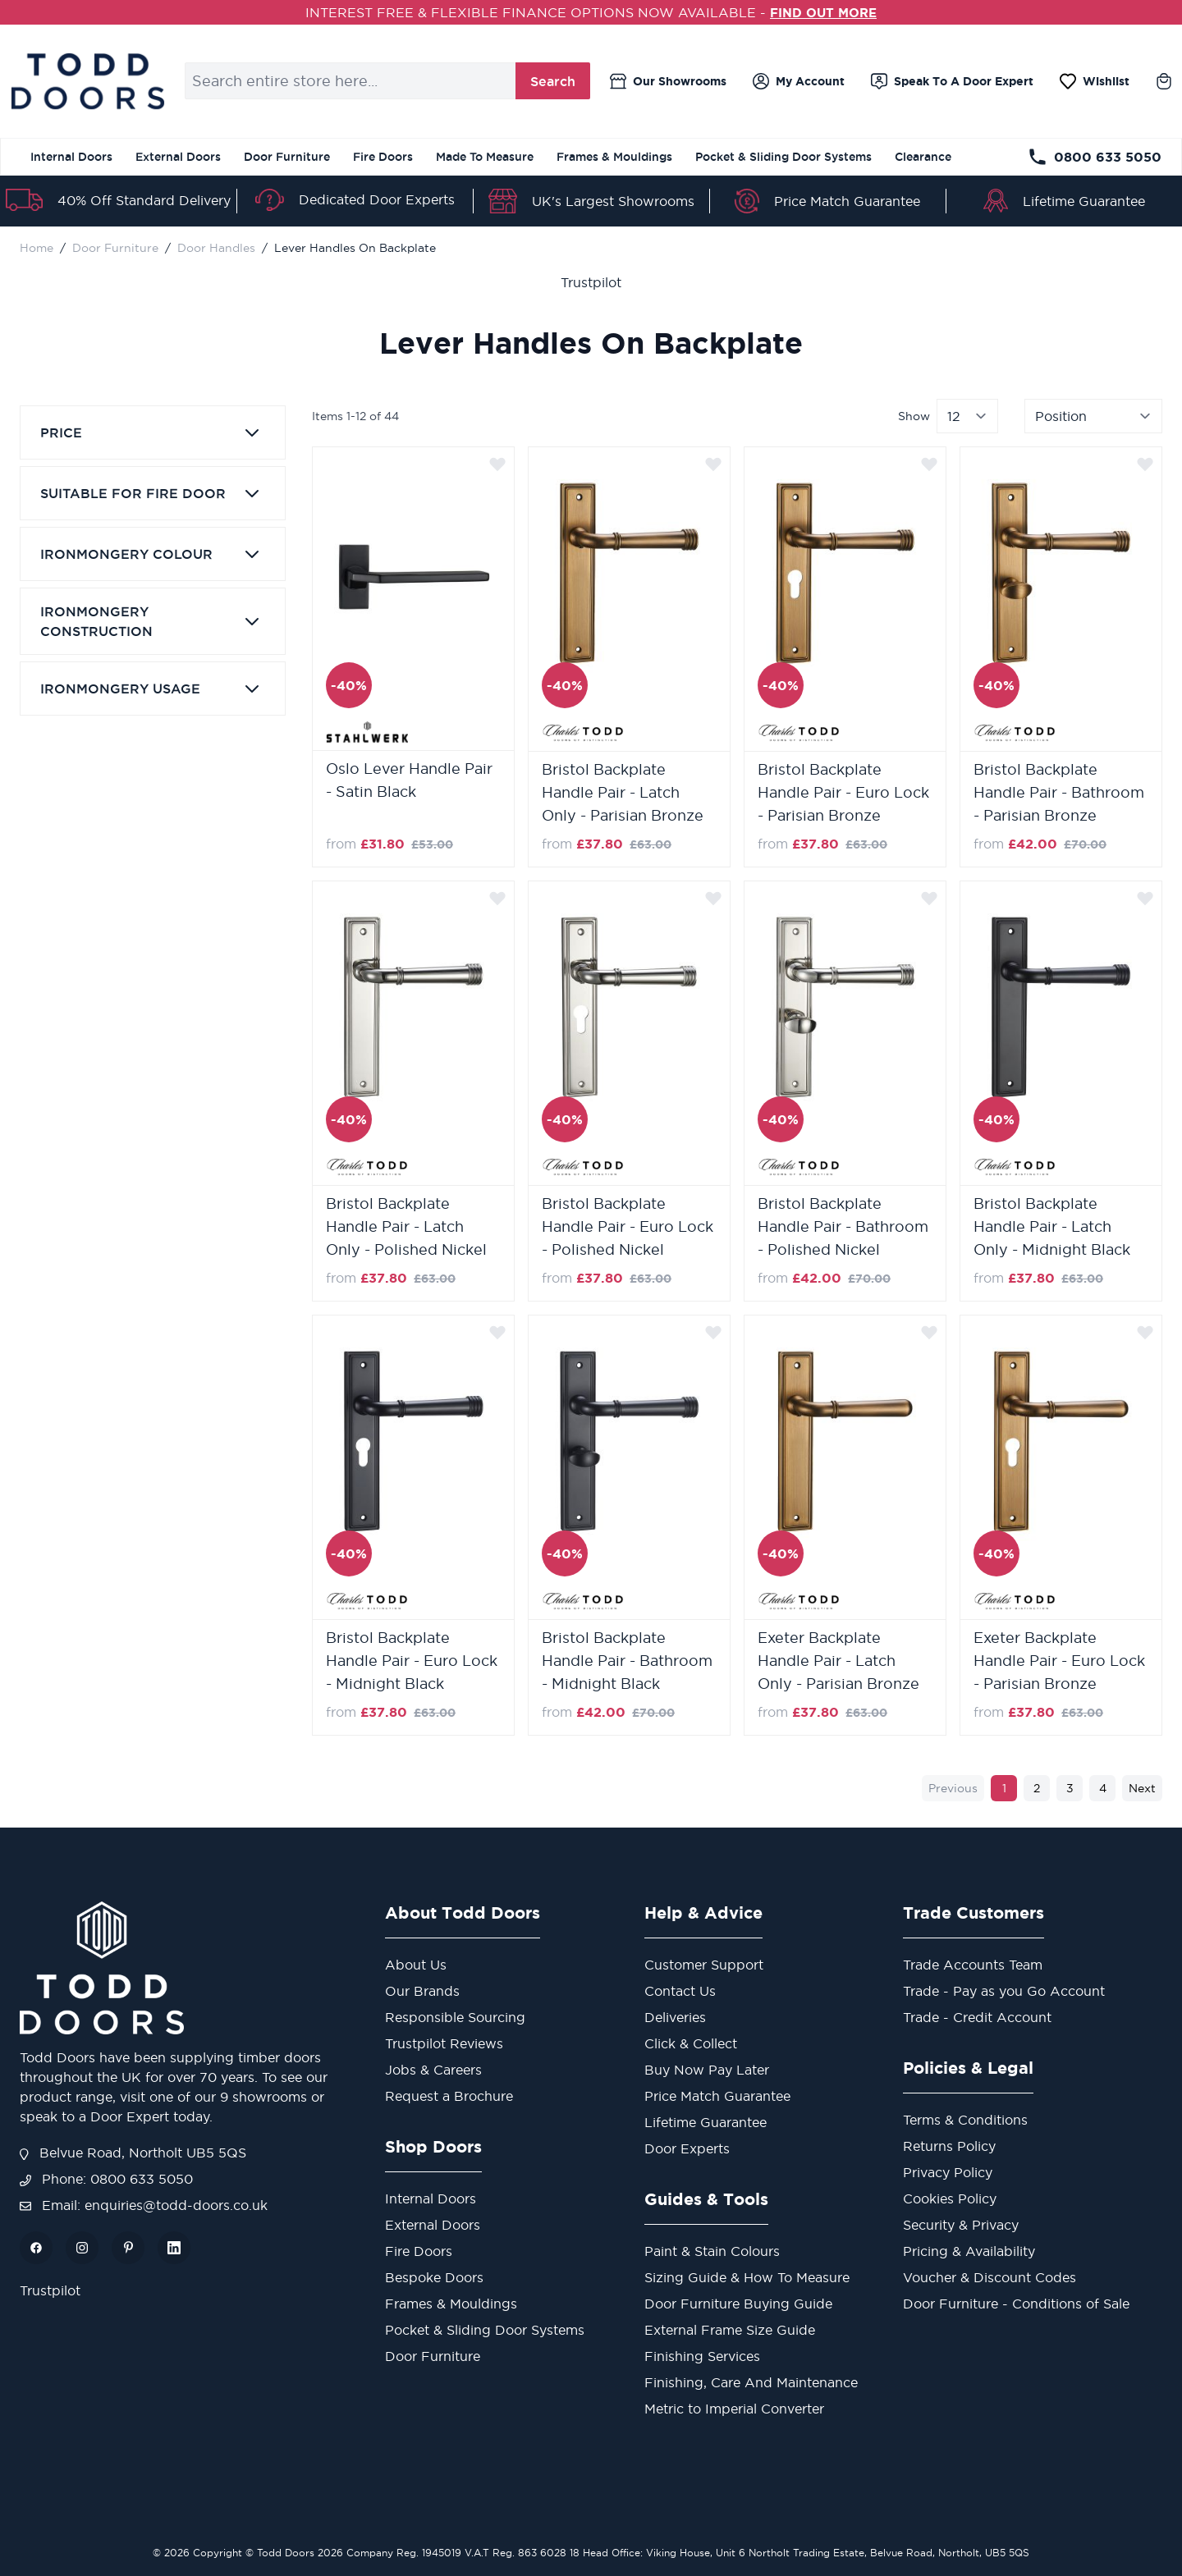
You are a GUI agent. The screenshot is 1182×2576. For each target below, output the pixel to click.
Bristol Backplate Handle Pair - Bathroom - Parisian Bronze (1059, 792)
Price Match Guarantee (847, 201)
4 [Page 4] (1102, 1788)
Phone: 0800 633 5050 (106, 2178)
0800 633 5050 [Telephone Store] (1094, 157)
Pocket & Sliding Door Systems (783, 156)
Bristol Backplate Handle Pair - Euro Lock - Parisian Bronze (843, 792)
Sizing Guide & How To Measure (747, 2277)
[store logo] (87, 81)
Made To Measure (485, 156)
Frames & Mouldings (614, 156)
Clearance (923, 156)
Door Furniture (287, 156)
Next (1142, 1788)
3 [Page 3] (1070, 1788)
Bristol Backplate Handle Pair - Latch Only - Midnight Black (1052, 1226)
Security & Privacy (961, 2224)
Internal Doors (71, 156)
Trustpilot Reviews (444, 2043)
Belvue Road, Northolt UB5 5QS (133, 2152)
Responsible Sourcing (455, 2017)
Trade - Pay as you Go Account (1004, 1990)
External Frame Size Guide (729, 2329)
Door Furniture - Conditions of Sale (1016, 2303)
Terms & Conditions (965, 2119)
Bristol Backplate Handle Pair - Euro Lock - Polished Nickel (627, 1226)
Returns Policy (949, 2146)
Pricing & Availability (969, 2251)
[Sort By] (1093, 416)
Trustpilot (591, 282)
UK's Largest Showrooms (613, 201)
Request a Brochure (449, 2096)
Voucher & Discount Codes (989, 2277)
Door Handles (216, 247)
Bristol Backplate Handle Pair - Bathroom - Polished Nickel (843, 1226)
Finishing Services (702, 2356)
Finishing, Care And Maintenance (751, 2382)
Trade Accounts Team (972, 1964)
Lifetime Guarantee (1084, 201)
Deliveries (675, 2017)
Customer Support (703, 1964)
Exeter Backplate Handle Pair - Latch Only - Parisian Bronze (838, 1660)
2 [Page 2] (1036, 1788)
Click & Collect (690, 2043)
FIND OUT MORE (824, 12)
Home (36, 247)
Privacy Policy (947, 2172)
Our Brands (422, 1990)
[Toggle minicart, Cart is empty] (1164, 81)
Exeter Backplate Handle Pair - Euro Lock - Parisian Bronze (1059, 1660)
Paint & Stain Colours (712, 2251)
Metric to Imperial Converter (734, 2408)
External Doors (178, 156)
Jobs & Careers (433, 2069)
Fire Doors (383, 156)
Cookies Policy (949, 2198)
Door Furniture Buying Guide (738, 2303)
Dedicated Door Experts (377, 199)
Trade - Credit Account (977, 2017)
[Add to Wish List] (497, 464)
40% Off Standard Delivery (144, 200)
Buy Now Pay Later (706, 2069)
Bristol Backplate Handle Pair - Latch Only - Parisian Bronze (622, 792)
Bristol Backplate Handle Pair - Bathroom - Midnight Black (627, 1660)
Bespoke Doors (434, 2277)
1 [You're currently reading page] (1004, 1788)
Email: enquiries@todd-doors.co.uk (144, 2205)
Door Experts (687, 2148)
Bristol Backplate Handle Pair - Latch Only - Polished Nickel (406, 1226)
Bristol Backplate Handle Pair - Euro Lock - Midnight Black (411, 1660)
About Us (416, 1964)
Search (552, 81)
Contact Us (680, 1990)
